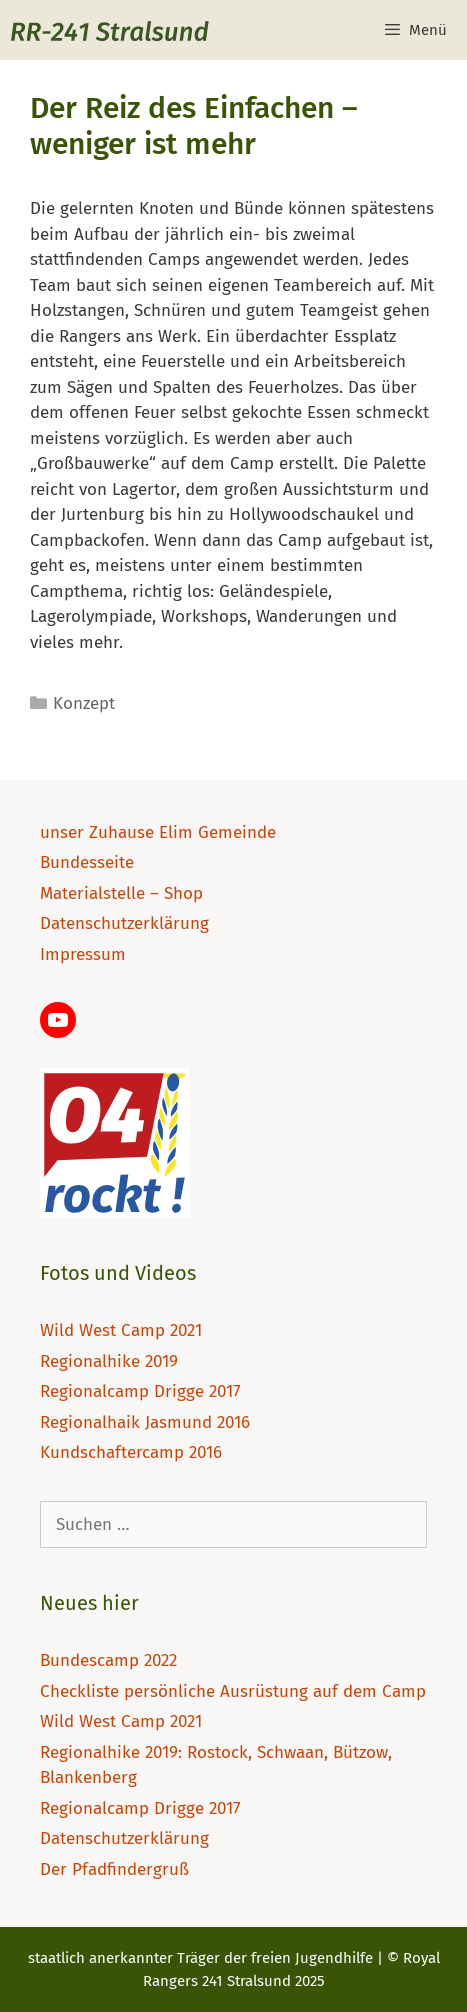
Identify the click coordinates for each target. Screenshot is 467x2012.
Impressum (83, 954)
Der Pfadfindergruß (114, 1869)
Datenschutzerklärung (124, 923)
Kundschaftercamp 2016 (131, 1452)
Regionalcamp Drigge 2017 (140, 1391)
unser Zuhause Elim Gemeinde (158, 832)
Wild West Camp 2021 (121, 1330)
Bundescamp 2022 (108, 1660)
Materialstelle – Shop (121, 893)
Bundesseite (87, 862)
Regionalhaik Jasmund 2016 (145, 1422)
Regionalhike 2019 (109, 1361)
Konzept (84, 703)
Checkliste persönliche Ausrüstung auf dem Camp (233, 1691)
